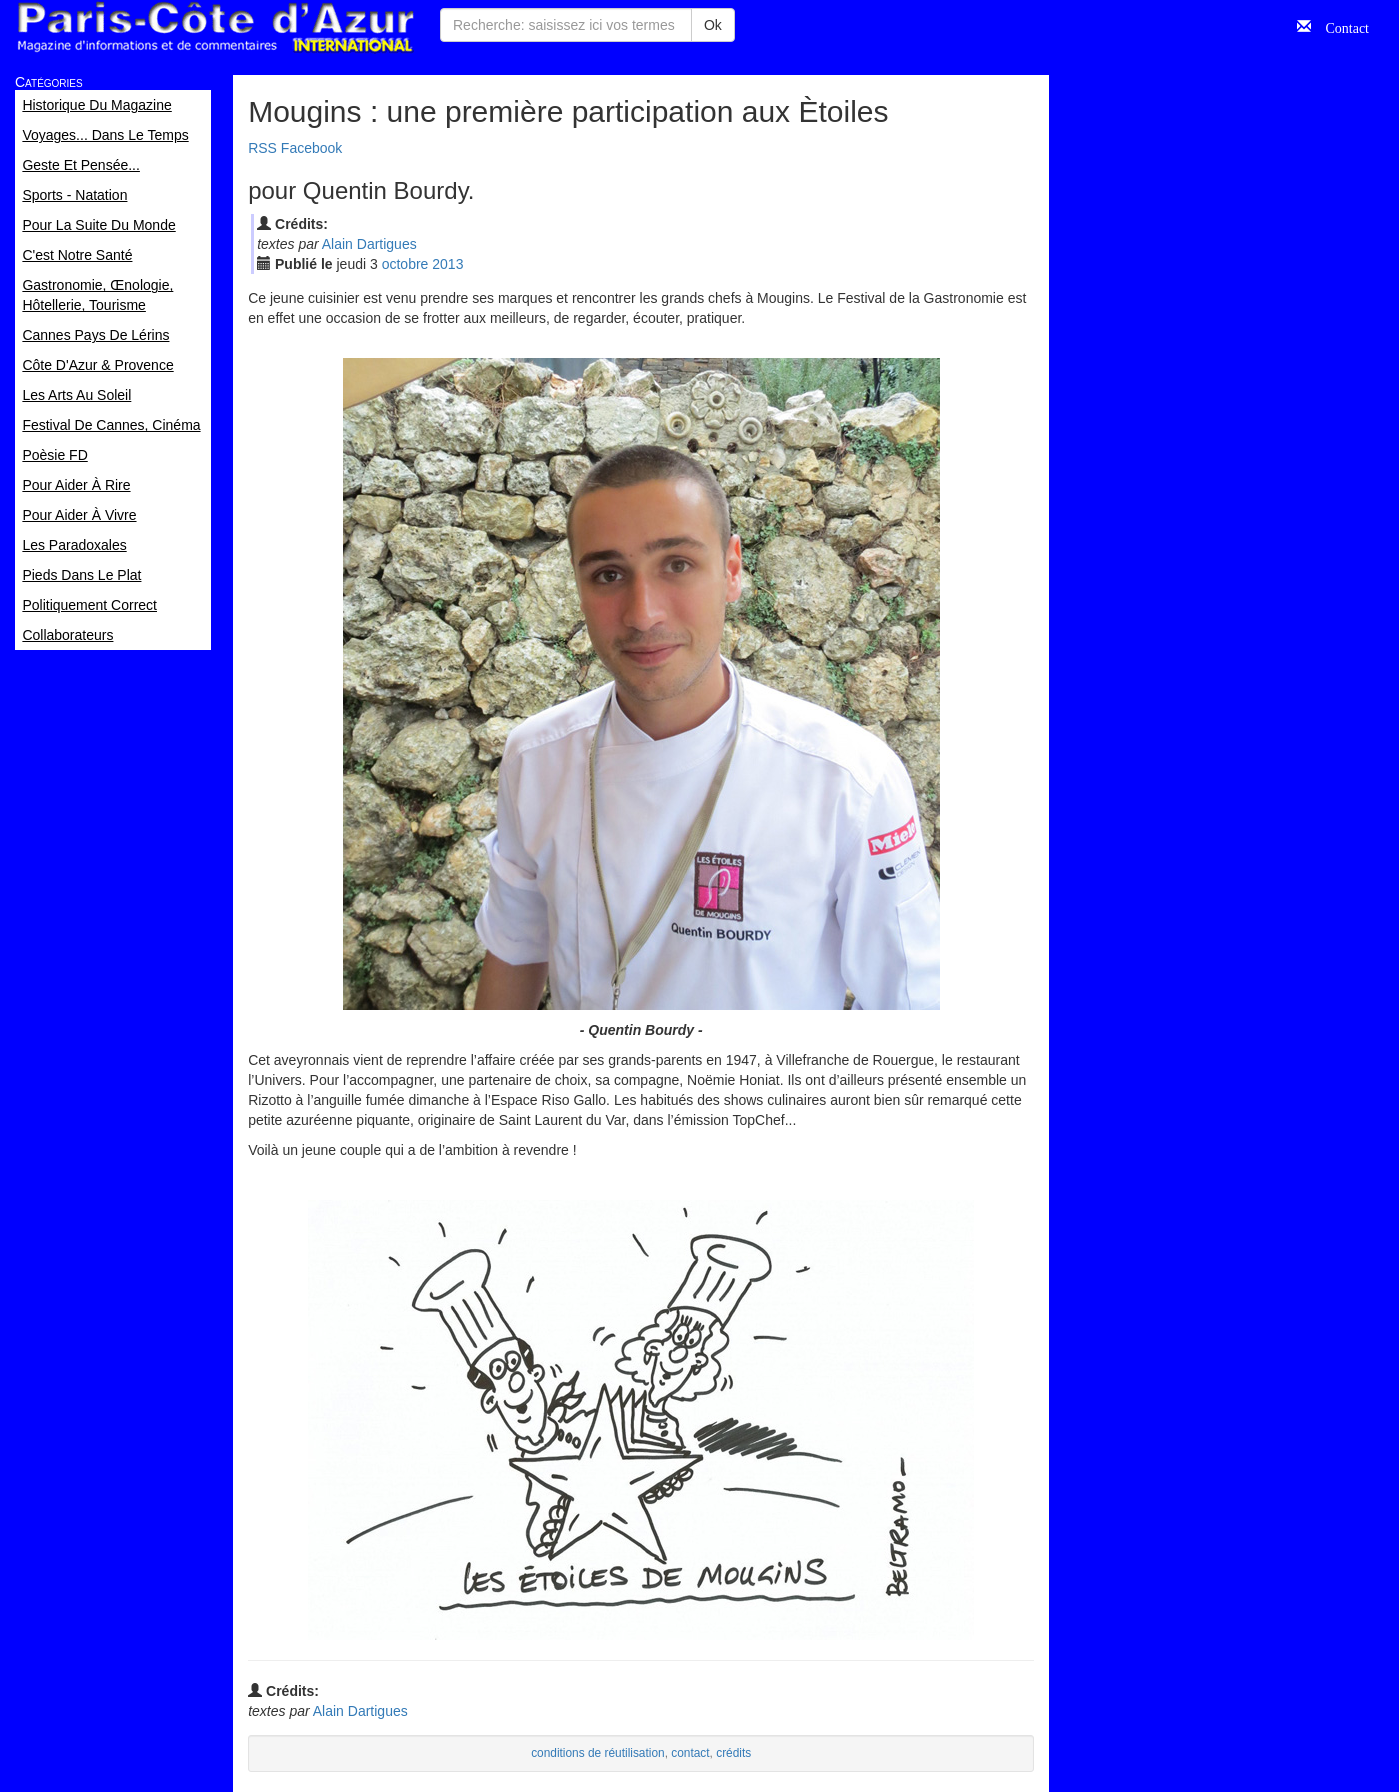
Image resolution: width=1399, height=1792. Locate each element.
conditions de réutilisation (598, 1753)
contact (690, 1753)
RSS (262, 148)
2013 (447, 264)
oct (405, 264)
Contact (1340, 26)
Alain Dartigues (369, 244)
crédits (733, 1753)
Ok (713, 25)
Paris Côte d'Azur (215, 27)
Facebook (311, 148)
